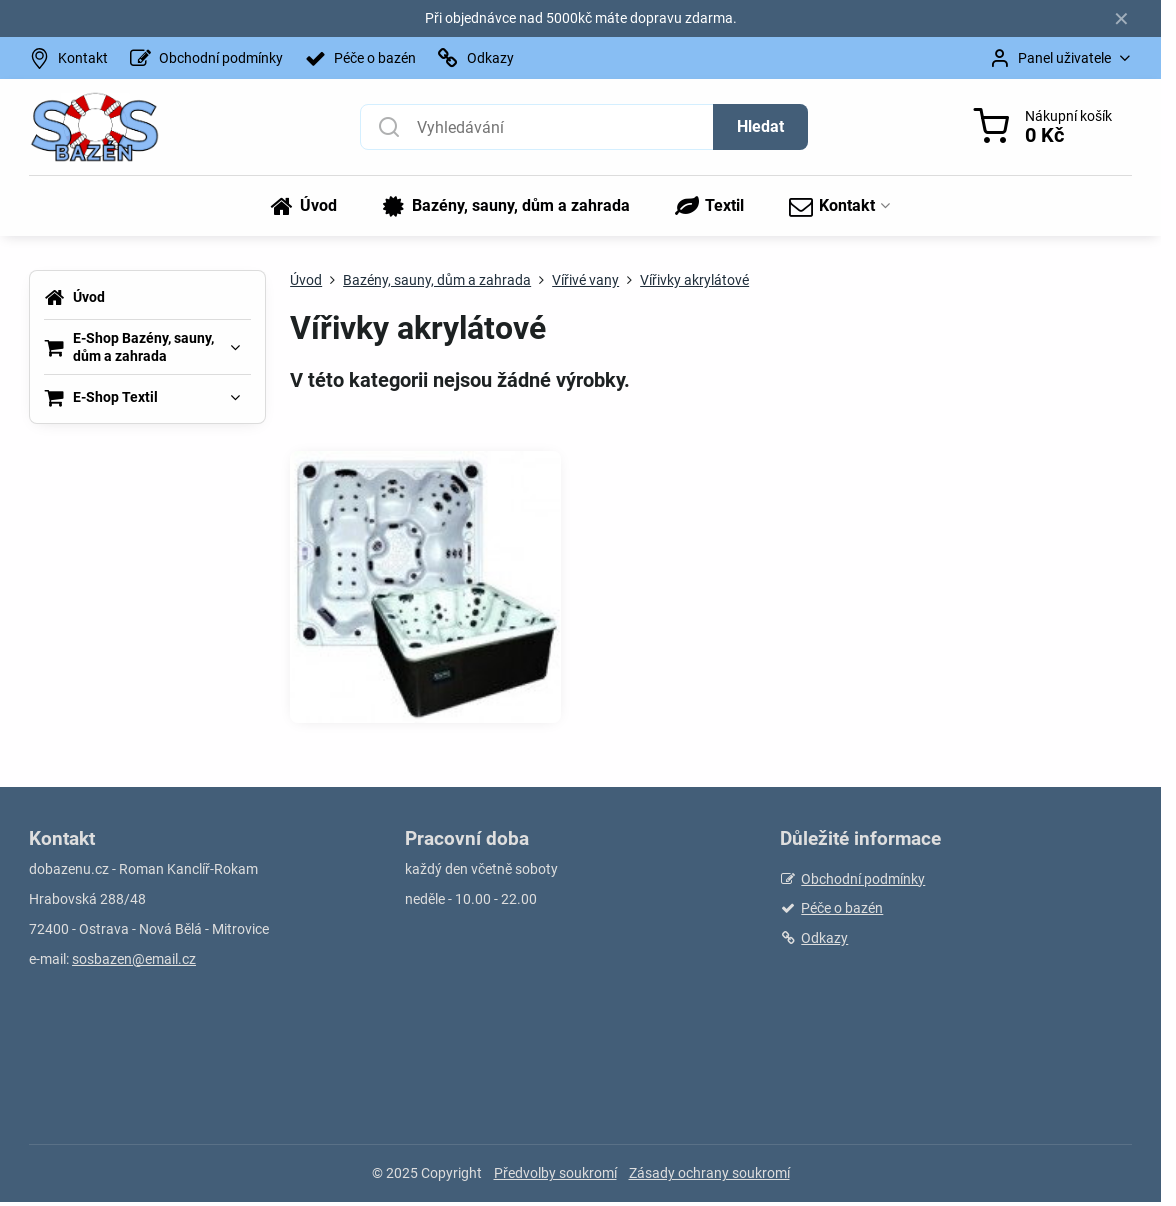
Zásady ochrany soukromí (709, 1173)
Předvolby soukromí (555, 1173)
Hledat (760, 126)
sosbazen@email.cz (134, 959)
